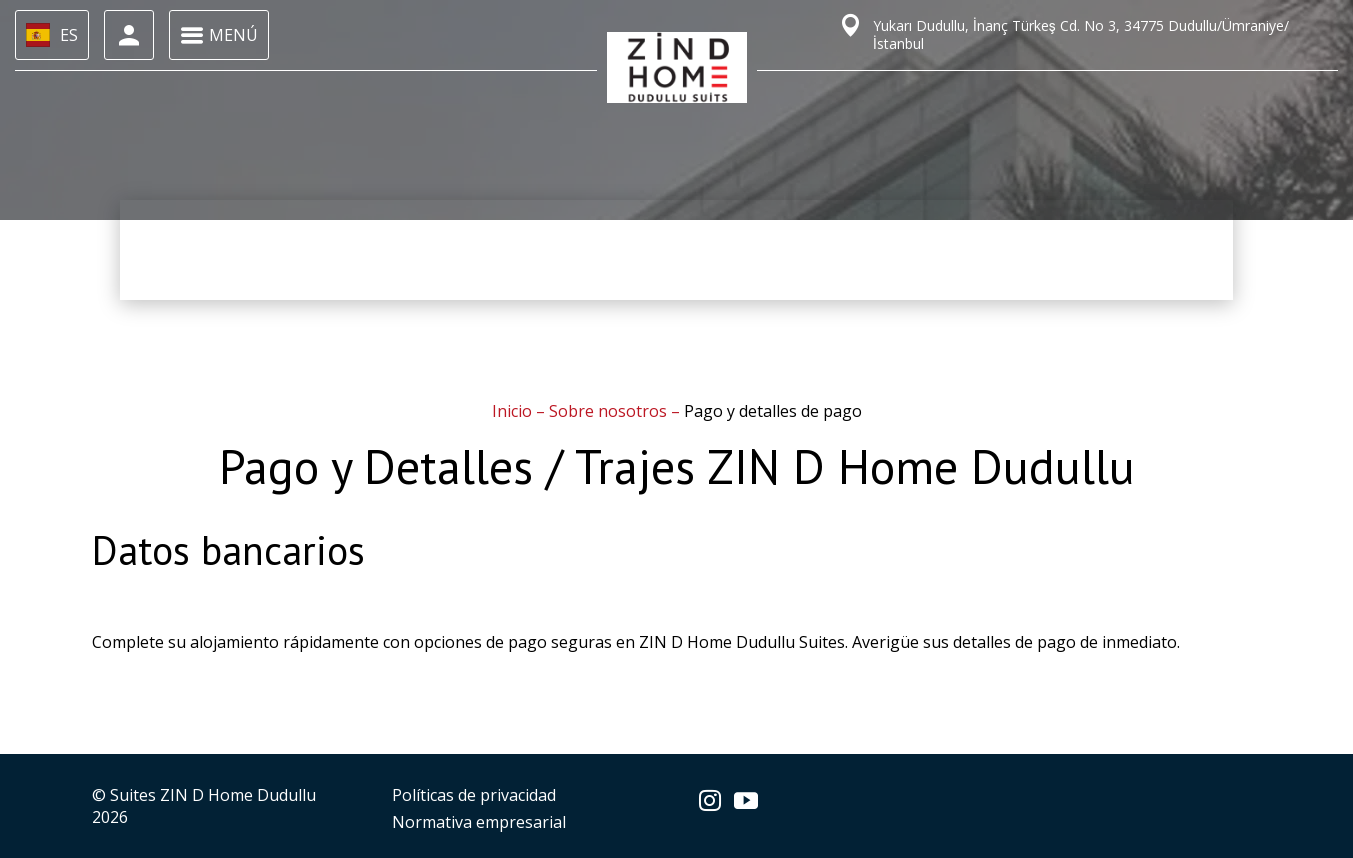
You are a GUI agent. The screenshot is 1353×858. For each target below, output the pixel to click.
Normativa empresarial (479, 822)
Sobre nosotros (610, 411)
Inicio (514, 411)
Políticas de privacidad (474, 795)
